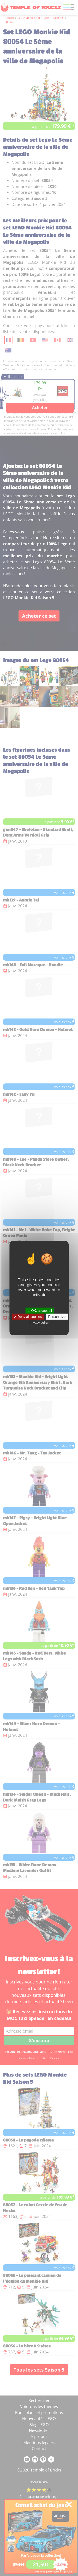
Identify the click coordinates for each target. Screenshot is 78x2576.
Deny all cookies (28, 1316)
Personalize (57, 1316)
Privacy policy (39, 1322)
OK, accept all (39, 1310)
